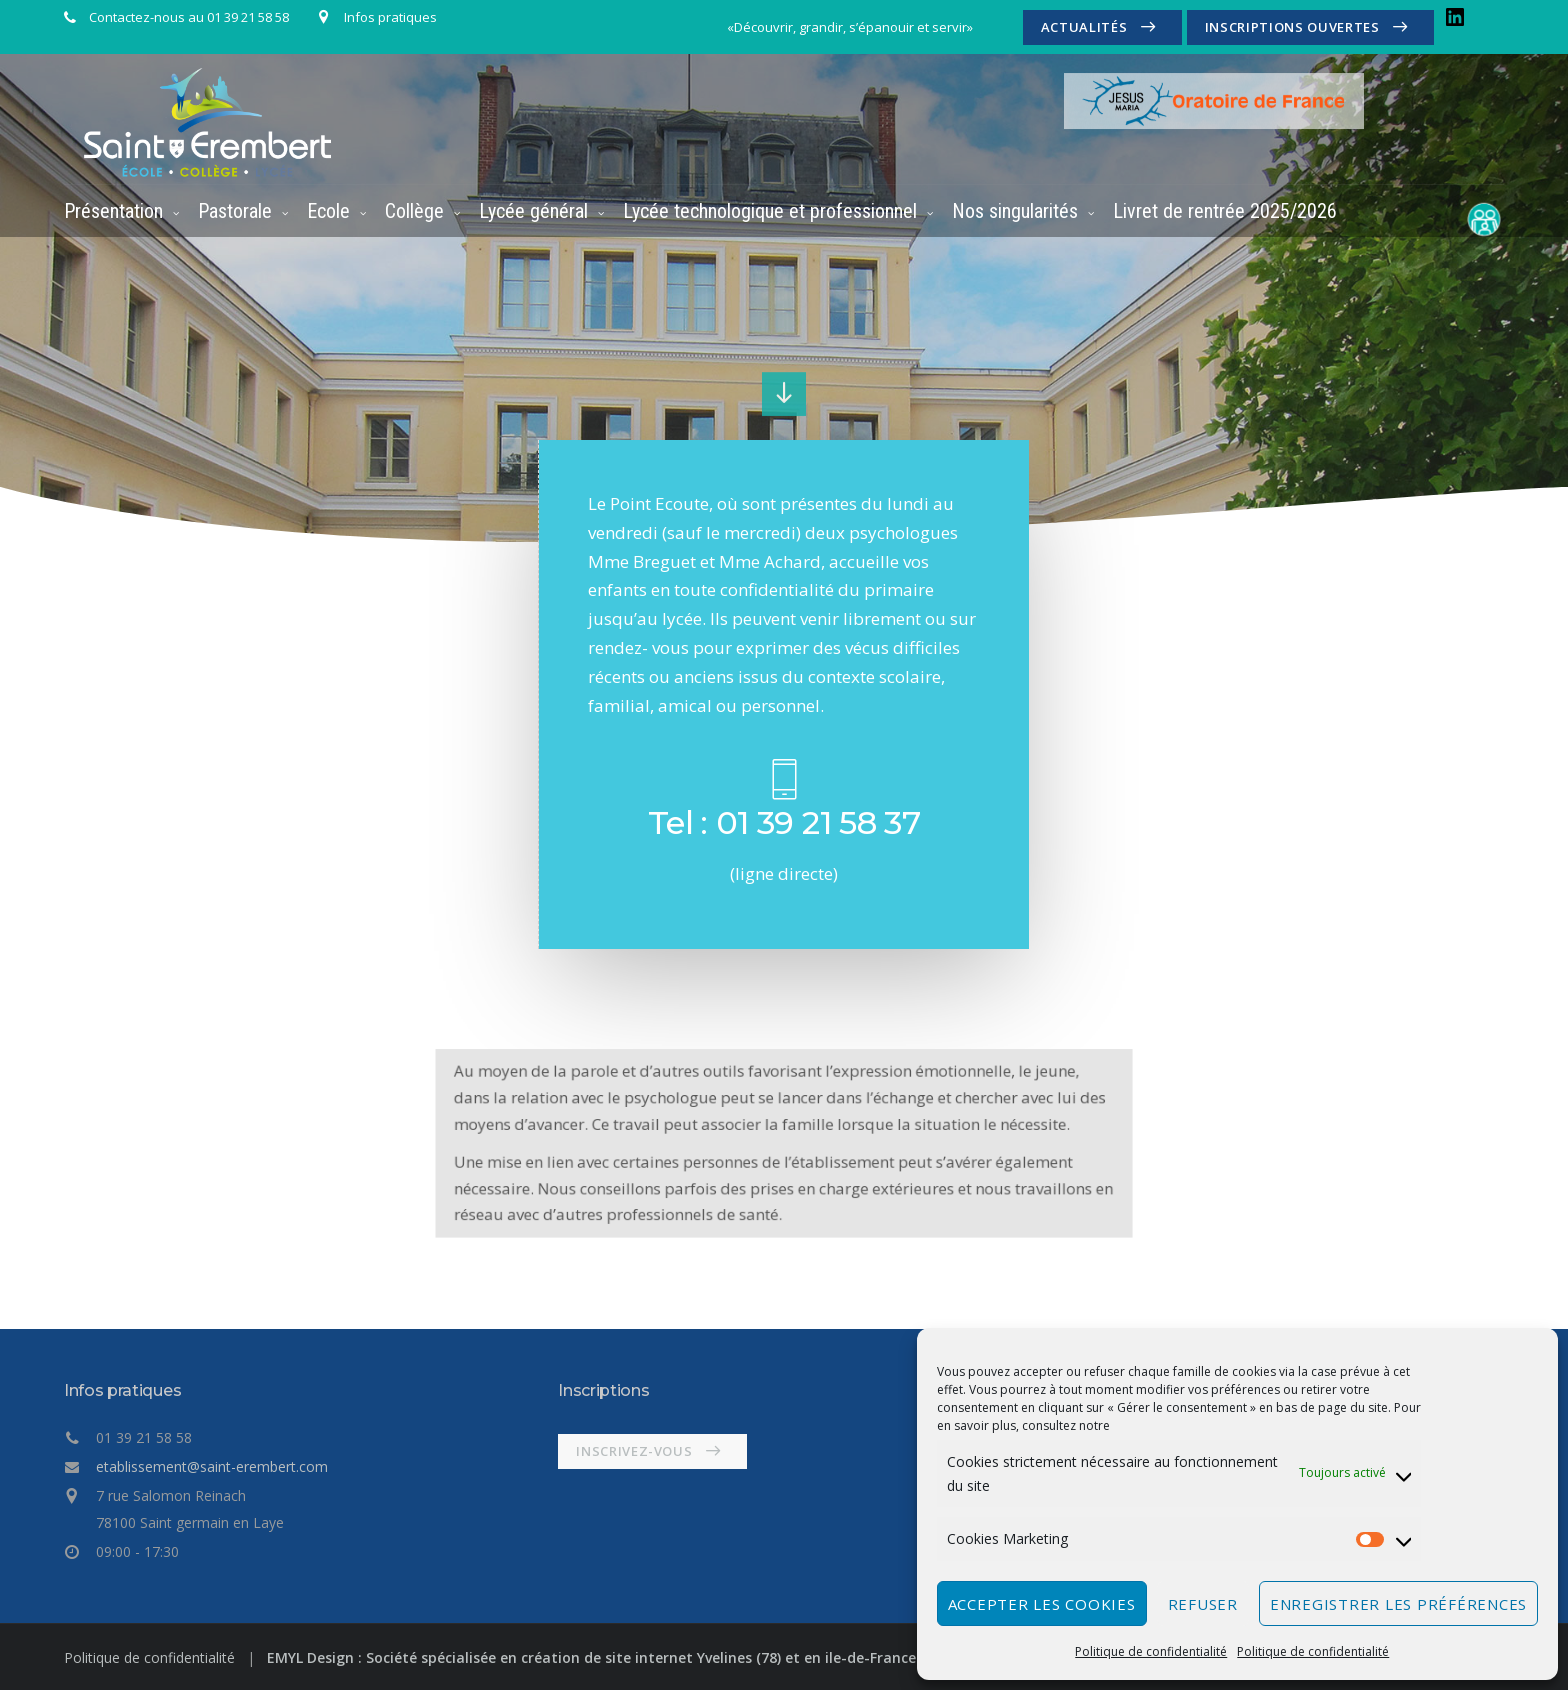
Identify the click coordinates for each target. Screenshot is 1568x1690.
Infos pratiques (390, 17)
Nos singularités (1015, 211)
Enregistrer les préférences (1398, 1604)
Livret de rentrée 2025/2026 (1225, 211)
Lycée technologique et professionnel (770, 211)
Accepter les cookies (1042, 1604)
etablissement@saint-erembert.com (212, 1466)
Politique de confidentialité (1151, 1651)
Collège (414, 211)
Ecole (328, 211)
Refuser (1203, 1604)
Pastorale (235, 211)
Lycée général (533, 211)
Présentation (113, 211)
